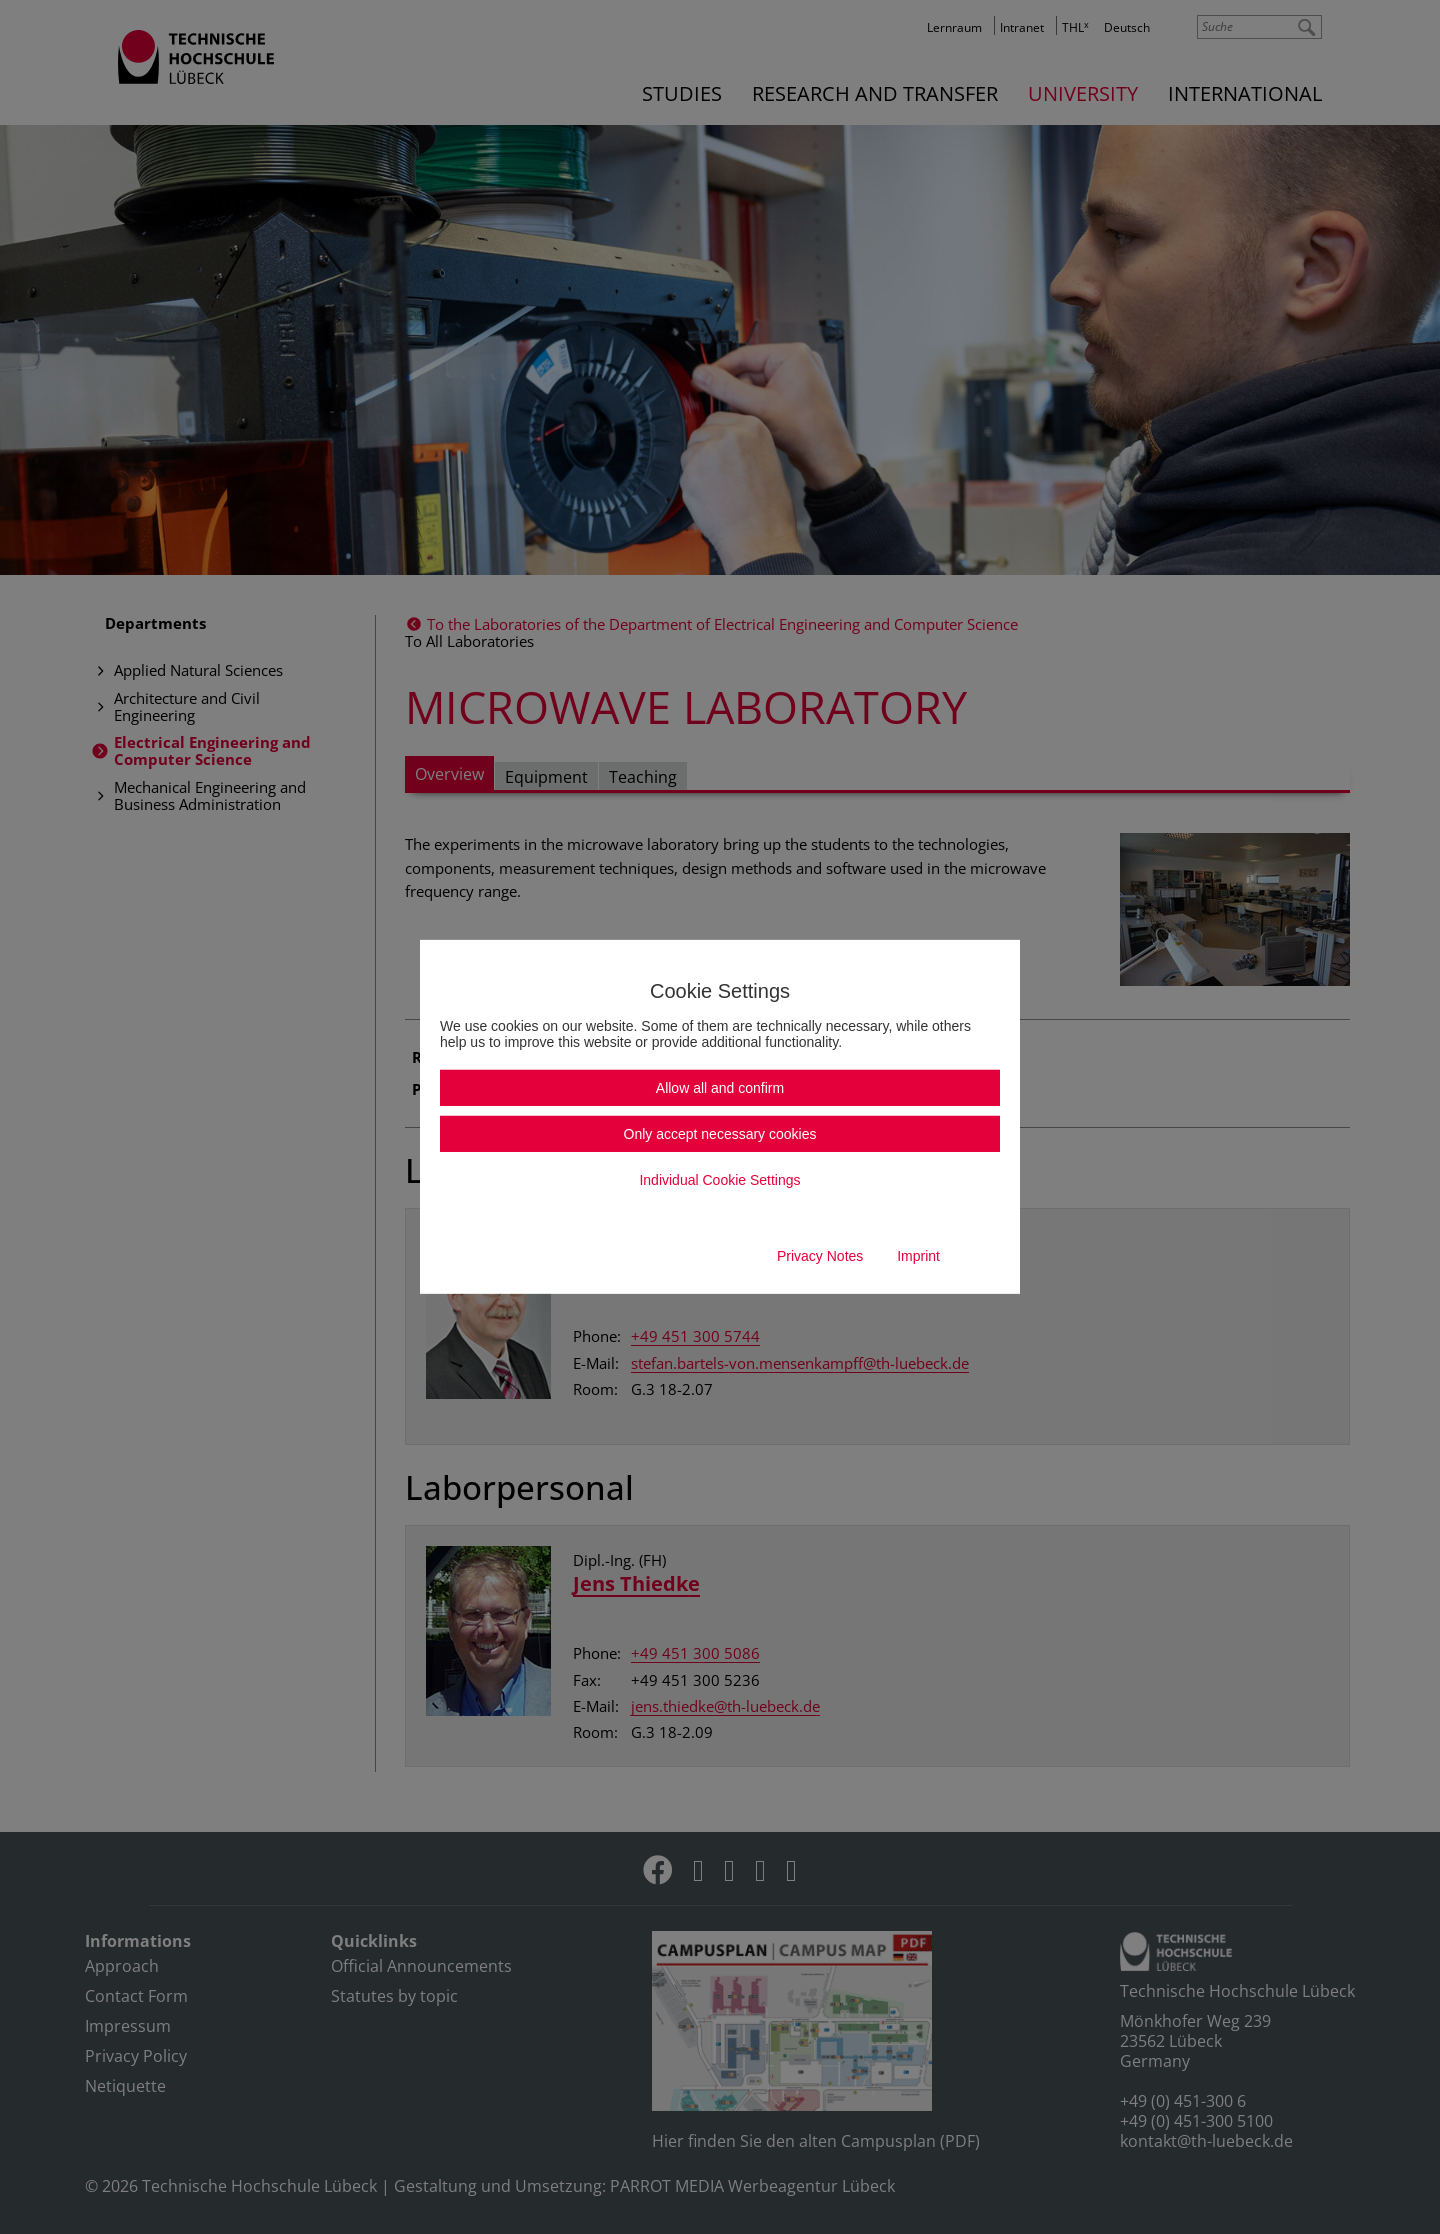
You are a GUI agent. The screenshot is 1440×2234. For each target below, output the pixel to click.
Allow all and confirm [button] (720, 1088)
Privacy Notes (820, 1256)
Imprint (918, 1256)
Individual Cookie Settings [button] (719, 1180)
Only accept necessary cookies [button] (720, 1134)
